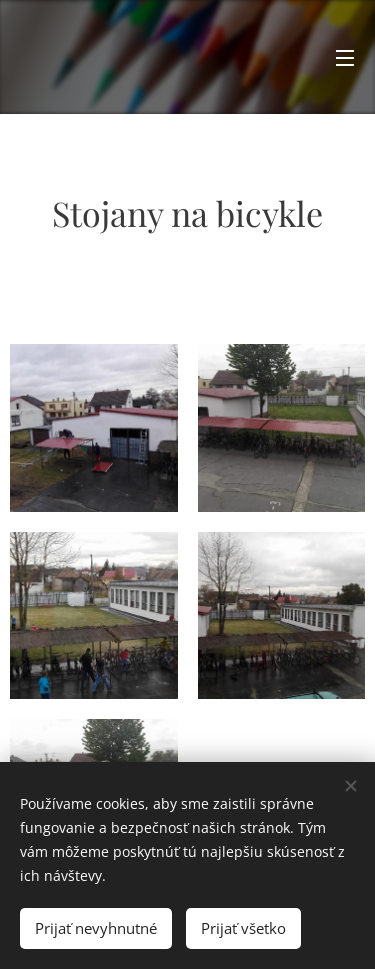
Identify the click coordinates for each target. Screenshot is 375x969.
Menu (345, 58)
